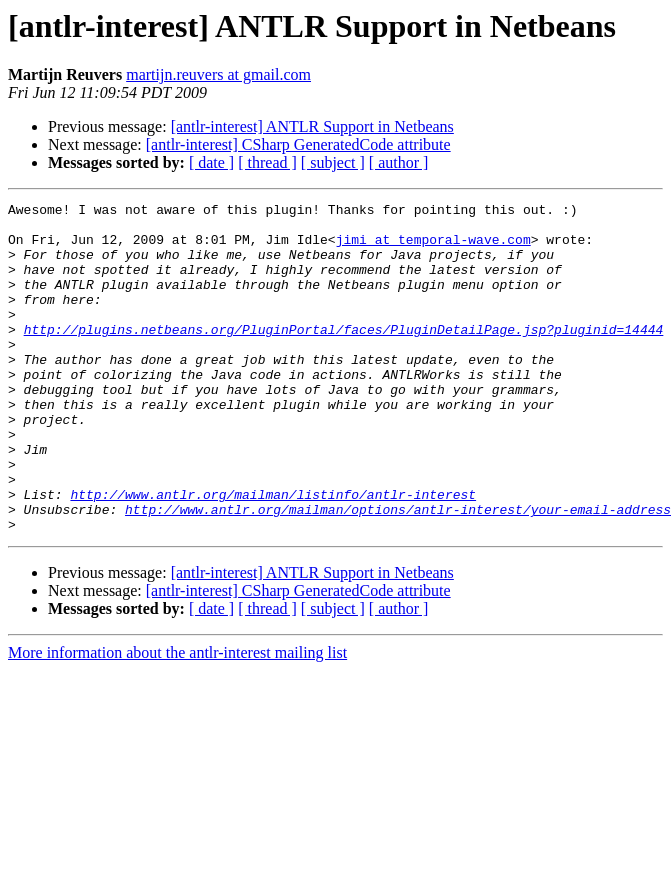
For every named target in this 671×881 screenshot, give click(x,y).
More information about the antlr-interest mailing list (177, 718)
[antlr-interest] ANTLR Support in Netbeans (312, 126)
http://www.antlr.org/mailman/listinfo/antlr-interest (273, 554)
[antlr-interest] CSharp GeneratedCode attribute (298, 144)
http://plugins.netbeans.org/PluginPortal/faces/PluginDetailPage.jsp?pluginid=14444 (344, 356)
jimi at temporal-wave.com (433, 248)
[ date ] (211, 162)
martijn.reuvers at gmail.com (218, 74)
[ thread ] (267, 162)
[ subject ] (333, 162)
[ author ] (399, 162)
